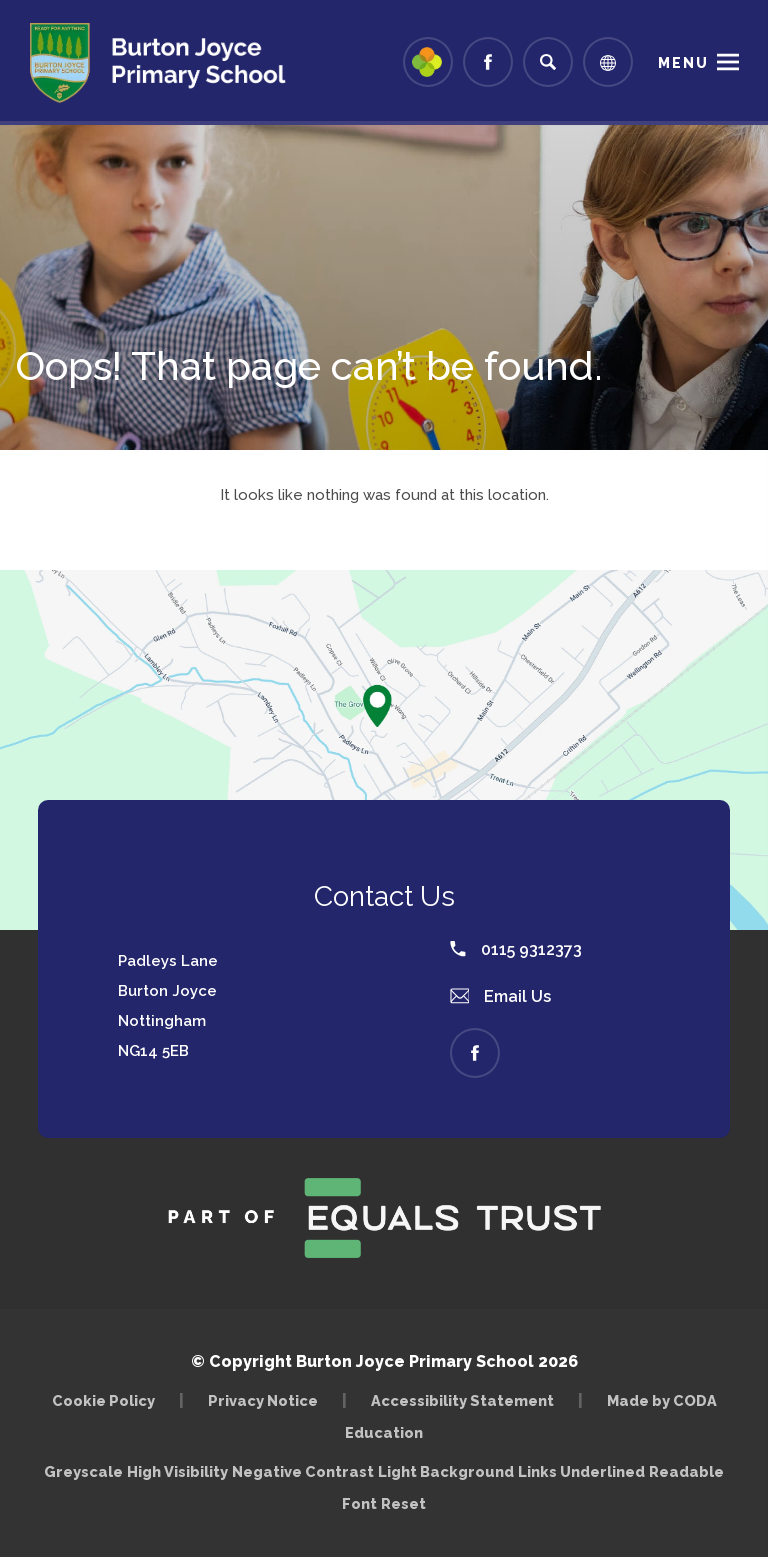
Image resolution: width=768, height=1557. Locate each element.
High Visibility (177, 1471)
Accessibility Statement (462, 1400)
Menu (683, 63)
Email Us (501, 996)
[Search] (548, 62)
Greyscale (83, 1471)
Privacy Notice (263, 1400)
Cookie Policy (103, 1400)
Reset (403, 1503)
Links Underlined (581, 1471)
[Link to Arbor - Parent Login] (428, 62)
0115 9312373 (516, 949)
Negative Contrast (303, 1471)
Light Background (446, 1471)
